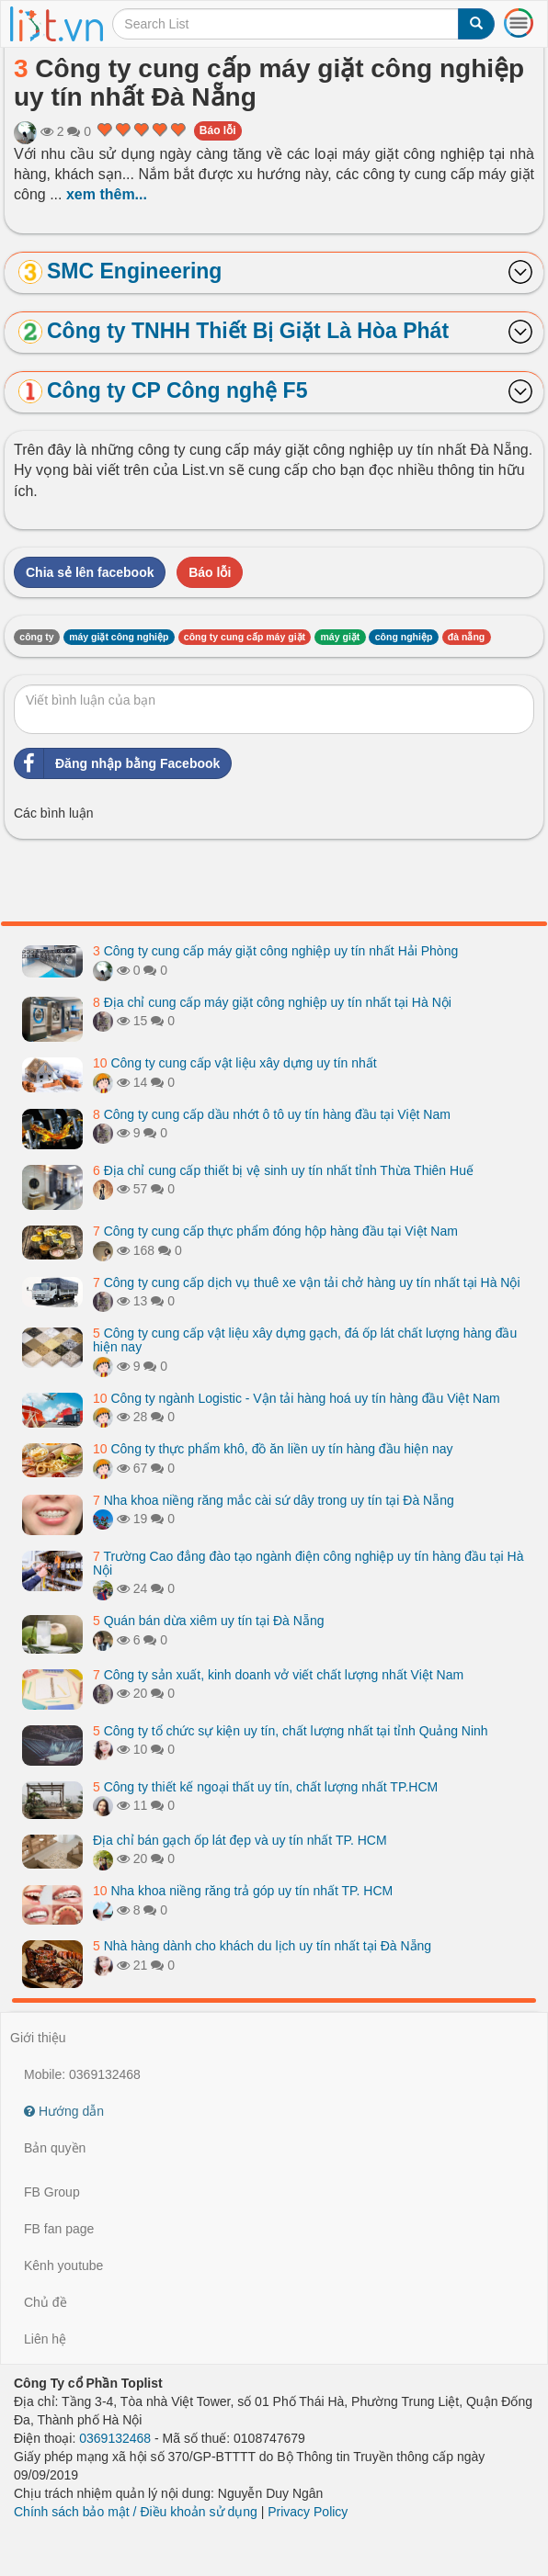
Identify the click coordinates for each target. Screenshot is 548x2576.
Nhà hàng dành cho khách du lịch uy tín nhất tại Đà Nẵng (262, 1945)
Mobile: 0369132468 (82, 2074)
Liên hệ (45, 2339)
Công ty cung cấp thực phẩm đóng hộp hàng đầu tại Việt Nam (275, 1231)
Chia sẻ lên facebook (90, 572)
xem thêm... (106, 194)
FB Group (52, 2192)
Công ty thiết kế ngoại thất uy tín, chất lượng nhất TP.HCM (265, 1786)
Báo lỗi (218, 130)
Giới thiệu (38, 2037)
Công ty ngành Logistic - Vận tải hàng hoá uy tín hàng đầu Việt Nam (296, 1398)
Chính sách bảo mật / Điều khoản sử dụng (135, 2511)
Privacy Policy (308, 2511)
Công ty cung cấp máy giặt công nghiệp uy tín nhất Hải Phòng (275, 950)
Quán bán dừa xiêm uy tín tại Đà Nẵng (208, 1620)
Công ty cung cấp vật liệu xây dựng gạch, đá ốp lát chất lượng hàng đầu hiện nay (305, 1340)
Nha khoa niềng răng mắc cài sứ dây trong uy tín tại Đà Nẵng (273, 1500)
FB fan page (59, 2228)
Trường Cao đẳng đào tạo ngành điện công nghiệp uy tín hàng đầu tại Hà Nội (308, 1563)
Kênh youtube (63, 2265)
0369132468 (115, 2438)
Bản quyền (55, 2148)
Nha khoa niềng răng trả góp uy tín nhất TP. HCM (243, 1890)
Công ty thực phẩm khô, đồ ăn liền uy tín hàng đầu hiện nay (272, 1448)
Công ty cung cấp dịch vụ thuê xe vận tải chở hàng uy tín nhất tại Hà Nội (306, 1282)
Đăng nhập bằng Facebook (117, 763)
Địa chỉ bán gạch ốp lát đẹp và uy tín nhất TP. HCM (240, 1840)
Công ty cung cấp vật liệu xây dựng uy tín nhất (235, 1063)
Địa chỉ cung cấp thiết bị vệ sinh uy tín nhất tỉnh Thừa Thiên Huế (283, 1170)
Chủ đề (45, 2302)
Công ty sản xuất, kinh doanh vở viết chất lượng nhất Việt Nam (278, 1674)
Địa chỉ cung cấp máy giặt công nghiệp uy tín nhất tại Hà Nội (272, 1002)
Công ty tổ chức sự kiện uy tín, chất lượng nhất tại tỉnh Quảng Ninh (290, 1730)
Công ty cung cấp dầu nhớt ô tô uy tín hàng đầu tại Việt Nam (272, 1114)
